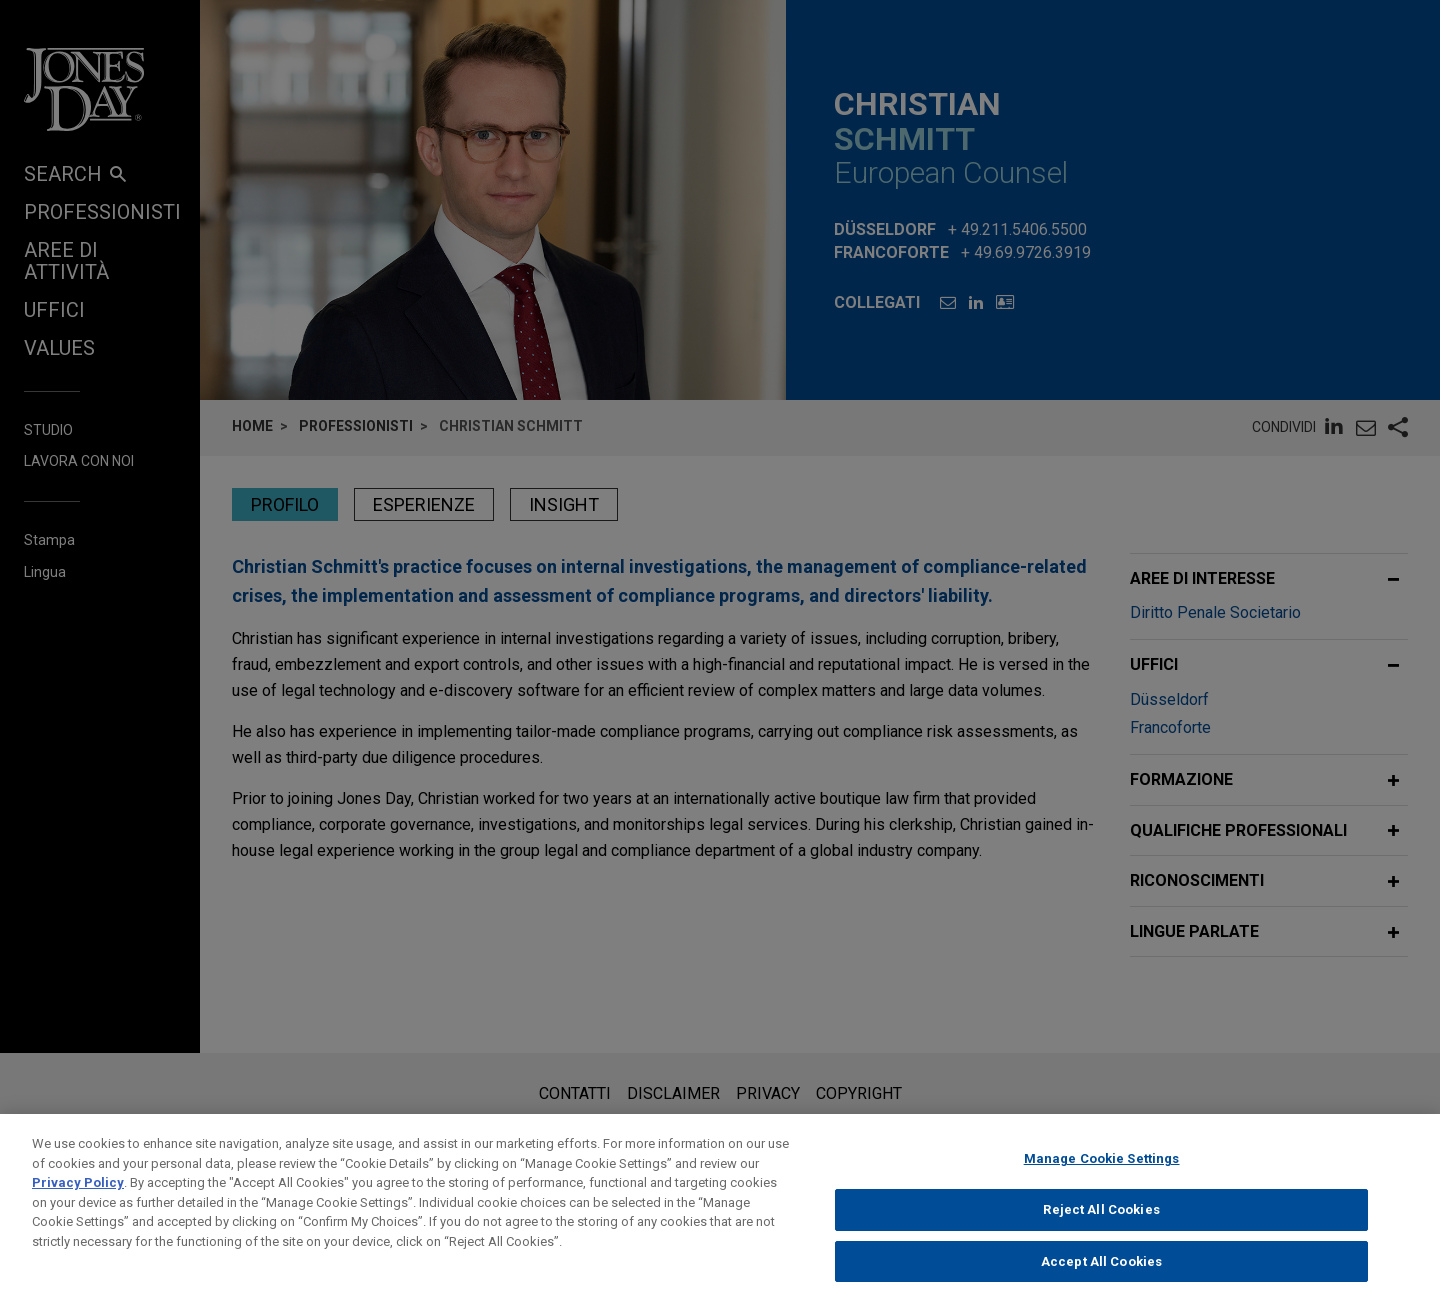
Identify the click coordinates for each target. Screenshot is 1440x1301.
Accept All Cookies (1101, 1279)
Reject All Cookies (1101, 1228)
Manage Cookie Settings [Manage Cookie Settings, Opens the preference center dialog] (1102, 1177)
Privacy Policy (78, 1201)
